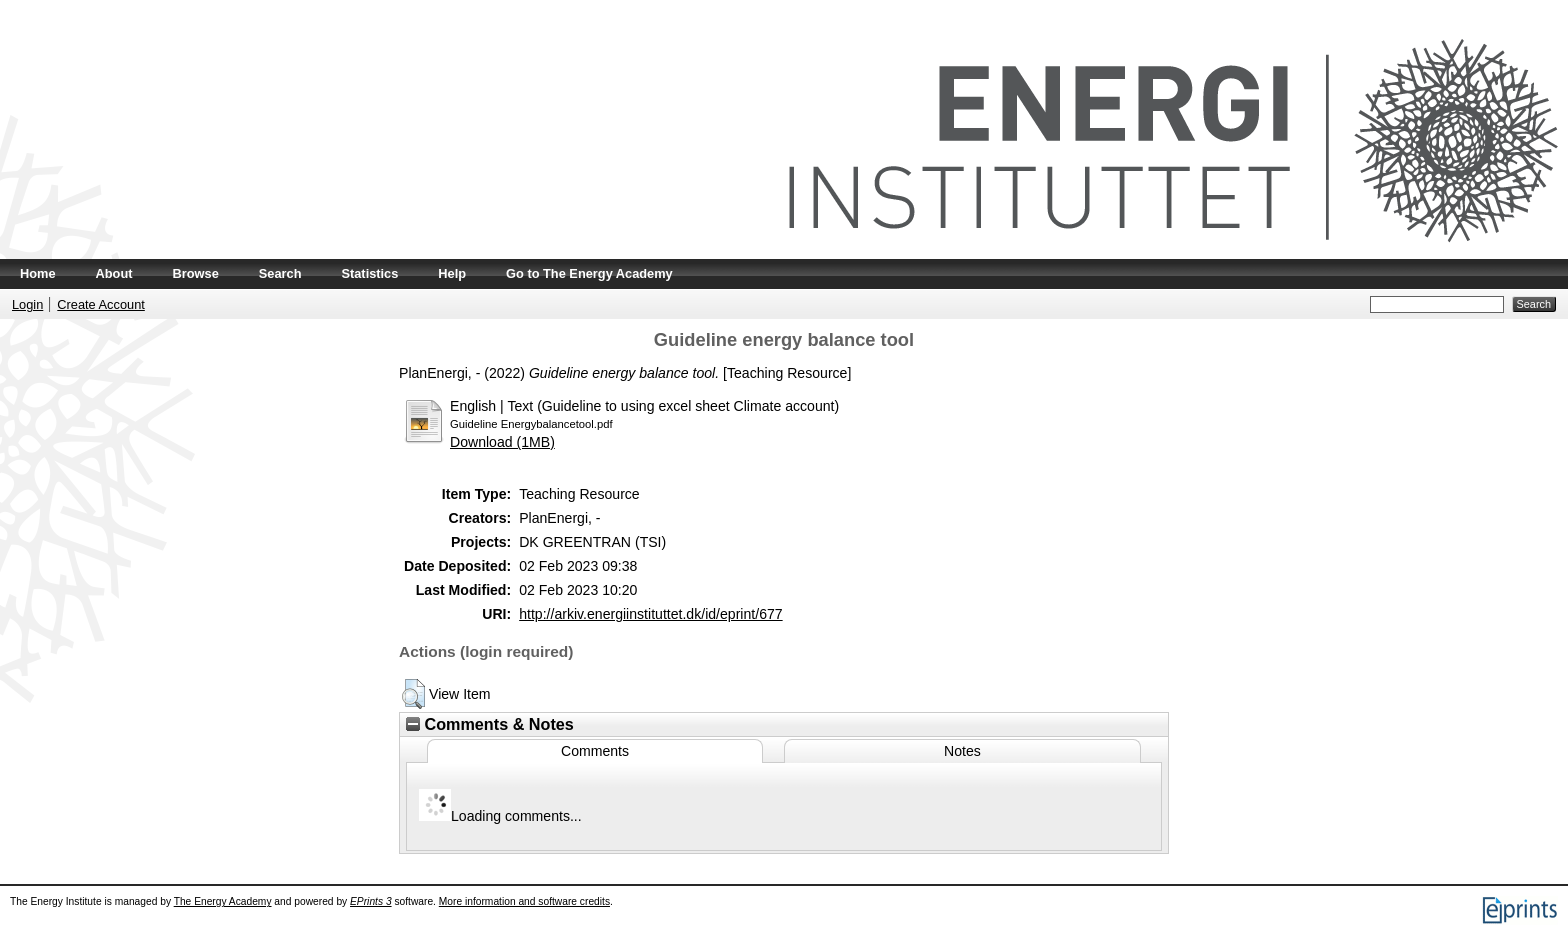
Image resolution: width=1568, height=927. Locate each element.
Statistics (369, 273)
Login (27, 304)
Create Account (101, 304)
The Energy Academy (223, 901)
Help (452, 273)
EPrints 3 (371, 901)
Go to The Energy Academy (589, 273)
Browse (196, 273)
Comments (595, 751)
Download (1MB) (502, 442)
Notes (962, 751)
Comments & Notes (490, 724)
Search (280, 273)
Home (38, 273)
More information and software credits (524, 901)
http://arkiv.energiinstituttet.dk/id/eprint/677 (650, 614)
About (114, 273)
